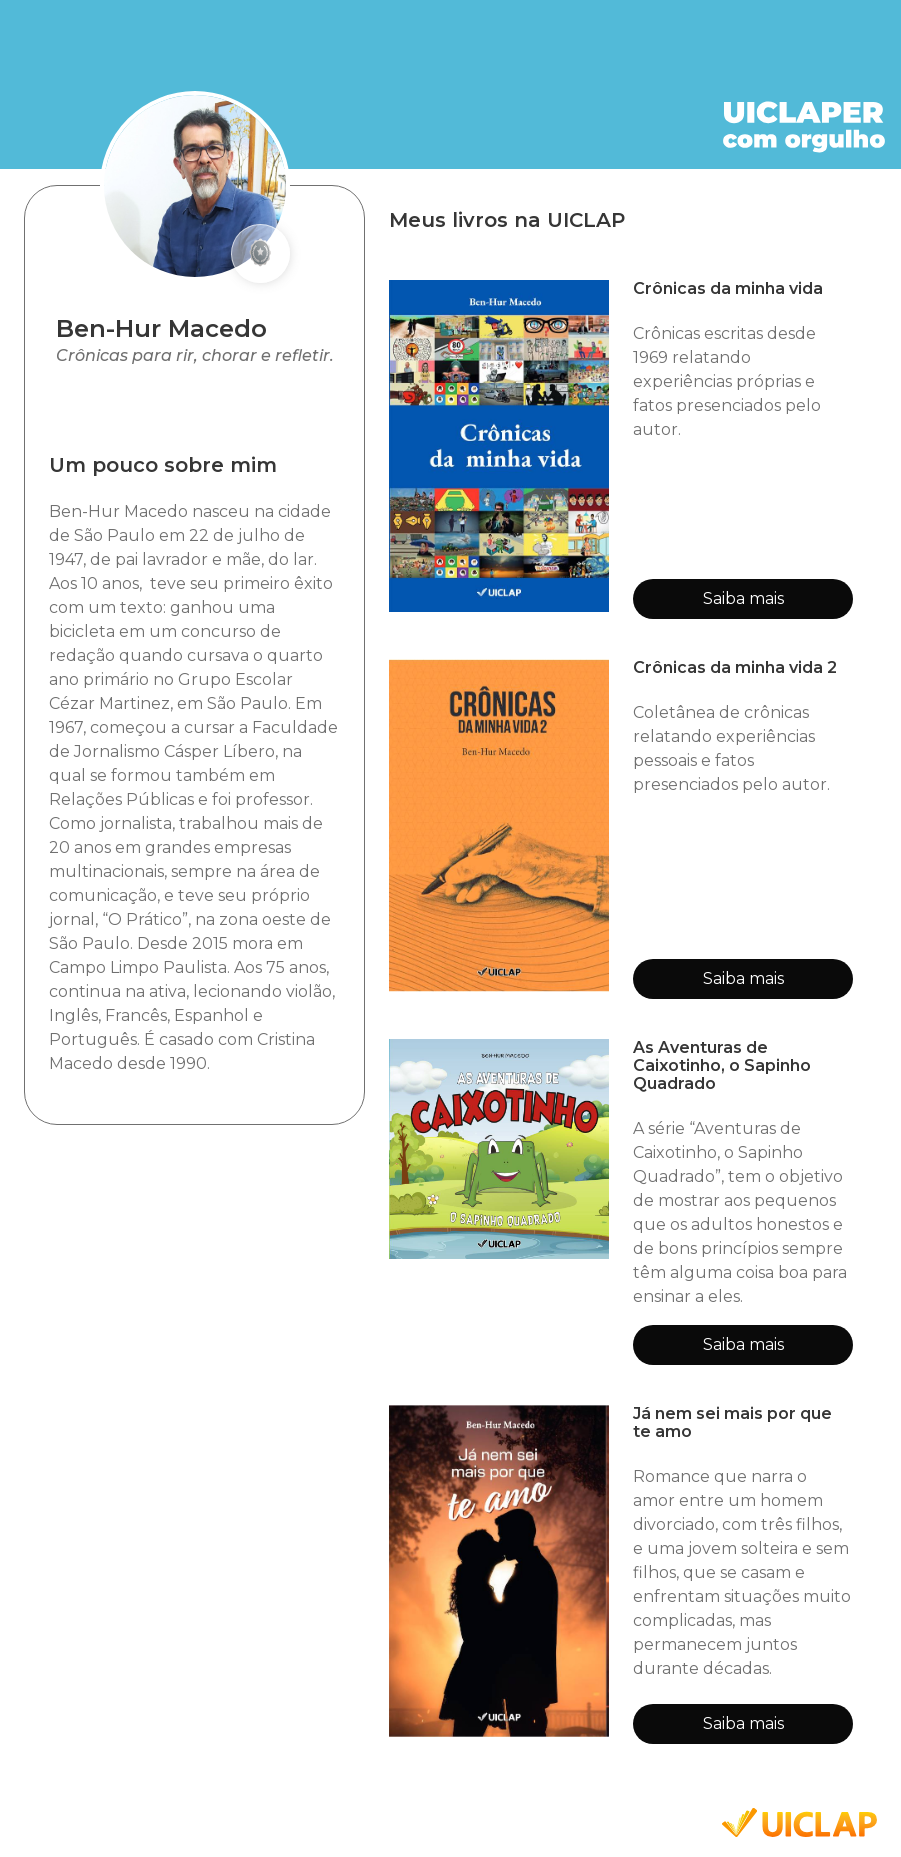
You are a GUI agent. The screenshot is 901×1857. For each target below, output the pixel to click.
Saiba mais (743, 598)
